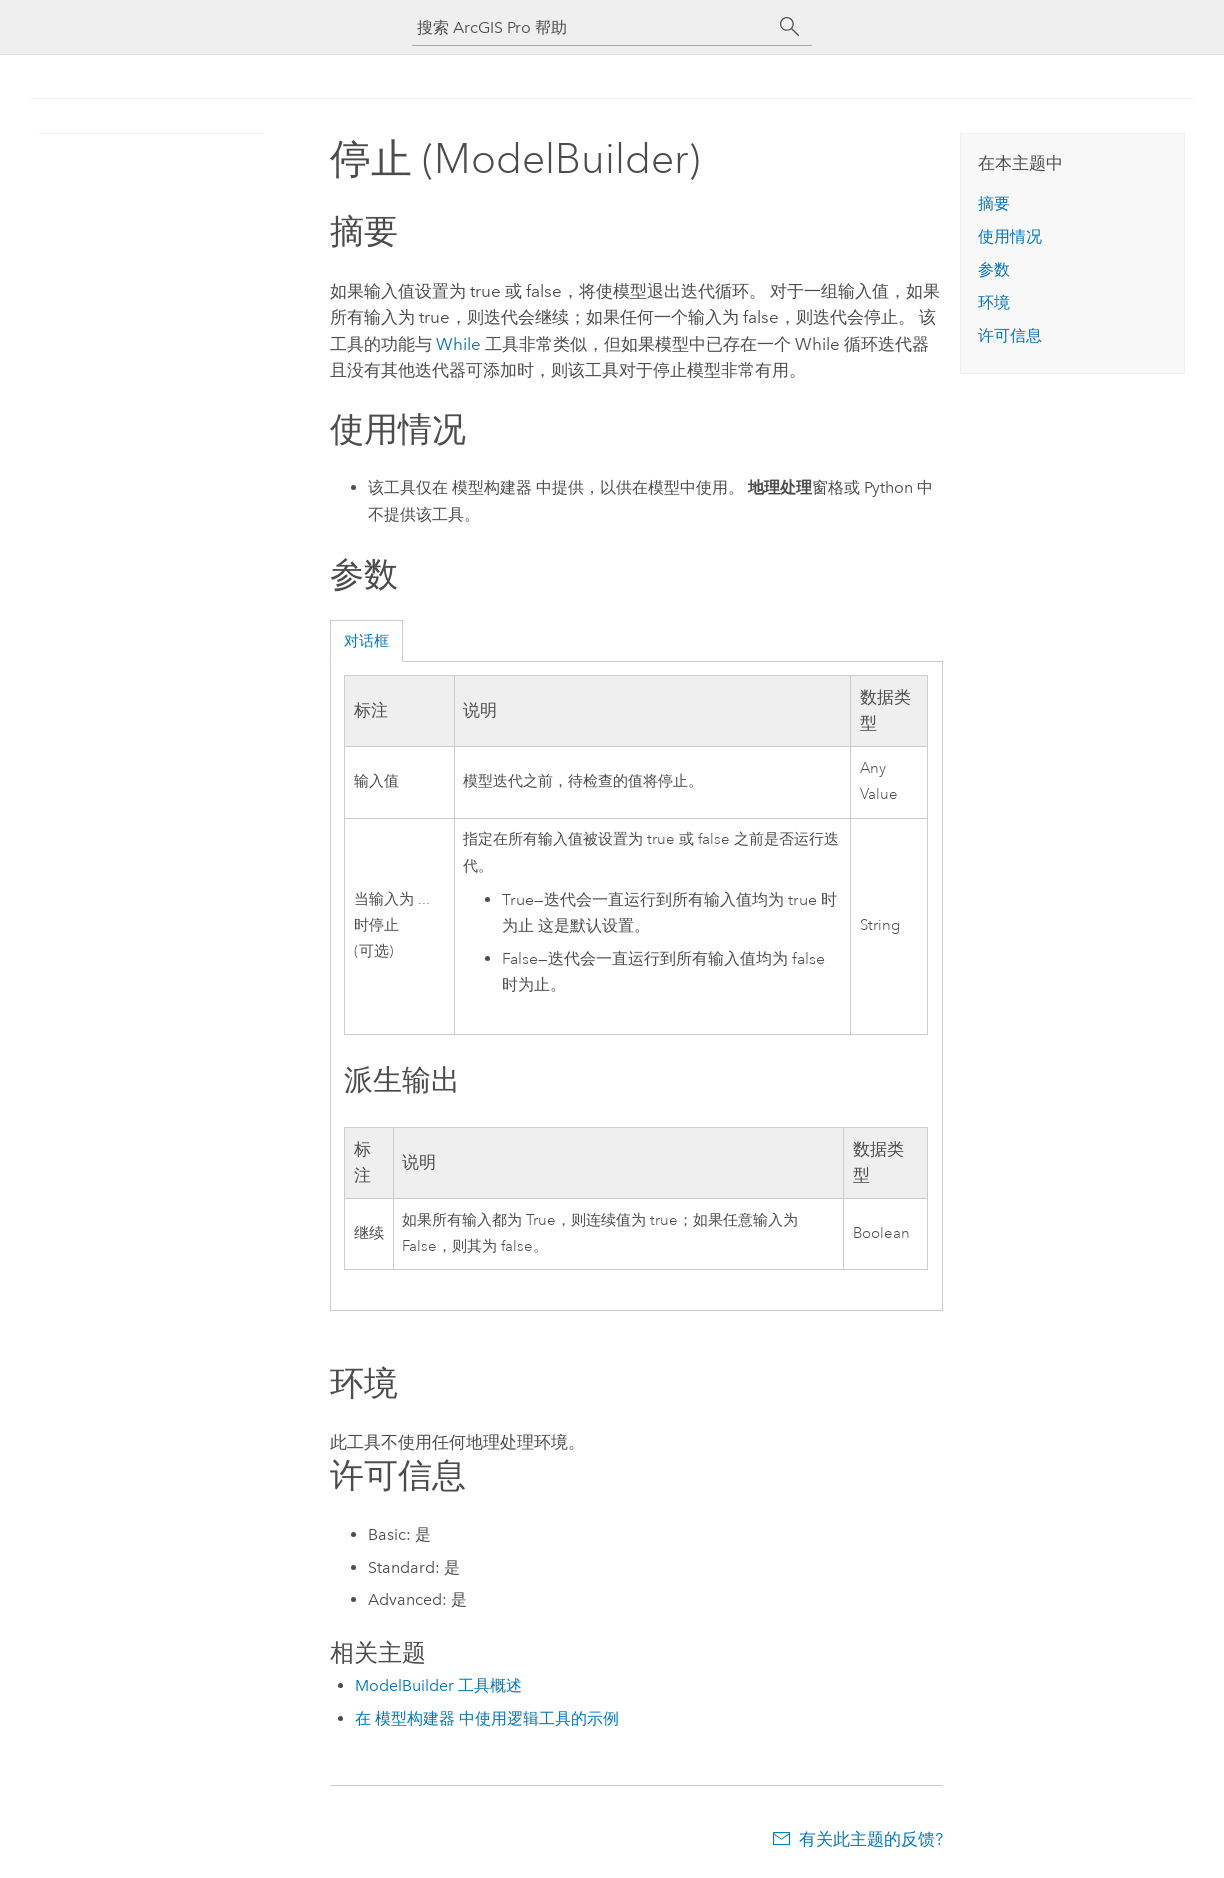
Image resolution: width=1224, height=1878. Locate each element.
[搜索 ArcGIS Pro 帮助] (592, 27)
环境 (994, 302)
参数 (994, 269)
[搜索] (790, 27)
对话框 (366, 641)
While (458, 344)
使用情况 (1010, 236)
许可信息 (1010, 335)
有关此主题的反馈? (871, 1839)
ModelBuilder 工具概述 (438, 1685)
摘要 (994, 203)
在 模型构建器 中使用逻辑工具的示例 (487, 1718)
